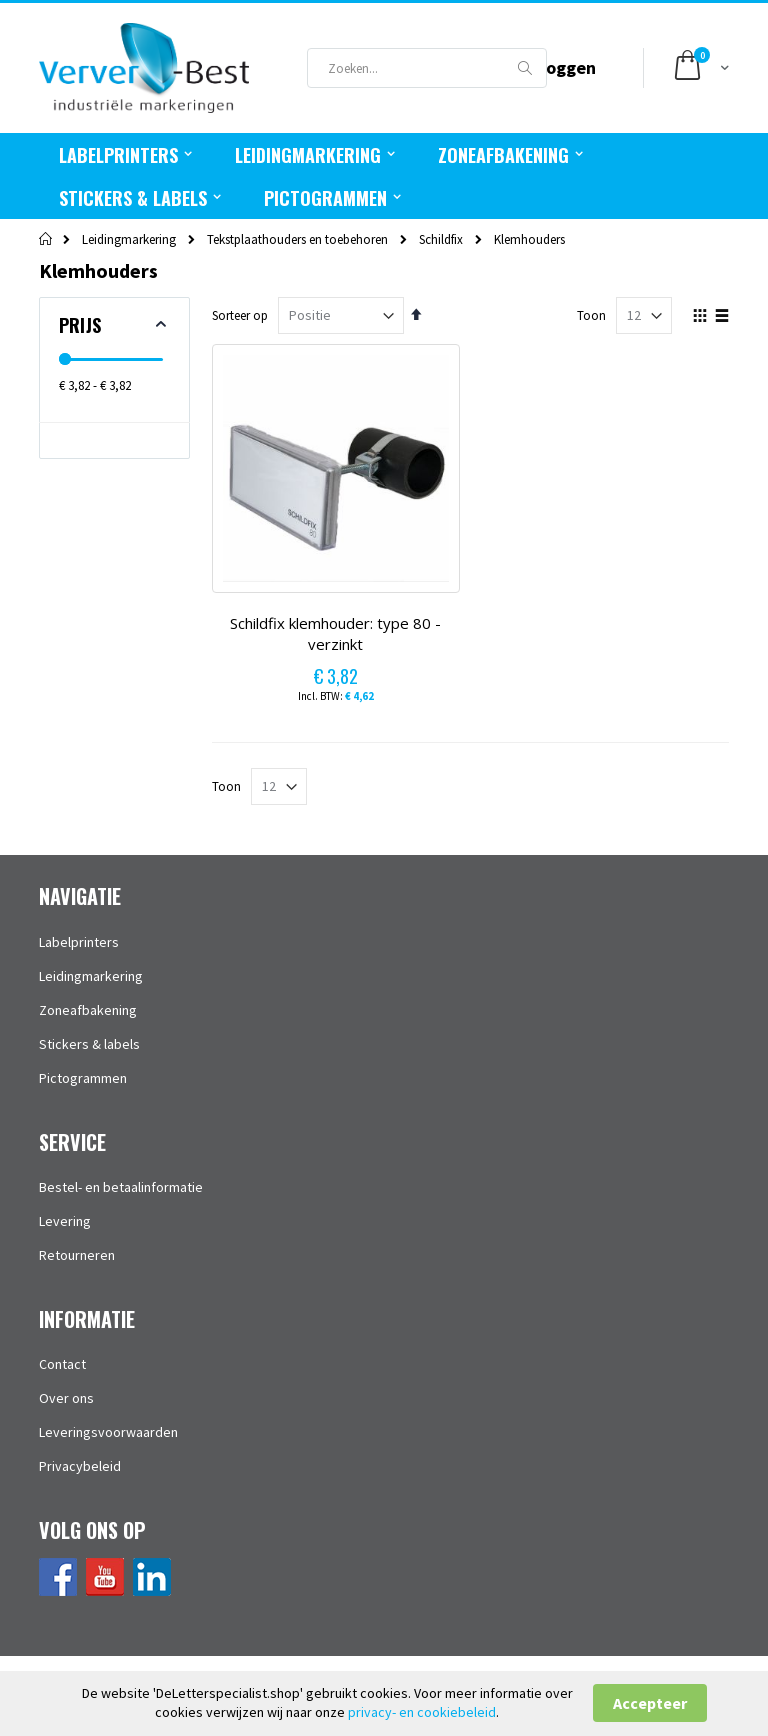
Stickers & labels (89, 1044)
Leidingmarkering (129, 239)
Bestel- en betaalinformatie (121, 1187)
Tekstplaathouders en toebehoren (297, 239)
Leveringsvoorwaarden (108, 1432)
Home (46, 239)
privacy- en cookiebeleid (422, 1712)
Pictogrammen (83, 1078)
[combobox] (427, 68)
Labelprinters (79, 942)
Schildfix (441, 239)
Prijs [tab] (80, 325)
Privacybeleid (80, 1466)
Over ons (66, 1398)
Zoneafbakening (88, 1010)
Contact (62, 1364)
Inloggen (561, 67)
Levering (65, 1221)
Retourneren (77, 1255)
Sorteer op (240, 315)
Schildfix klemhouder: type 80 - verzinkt (335, 634)
